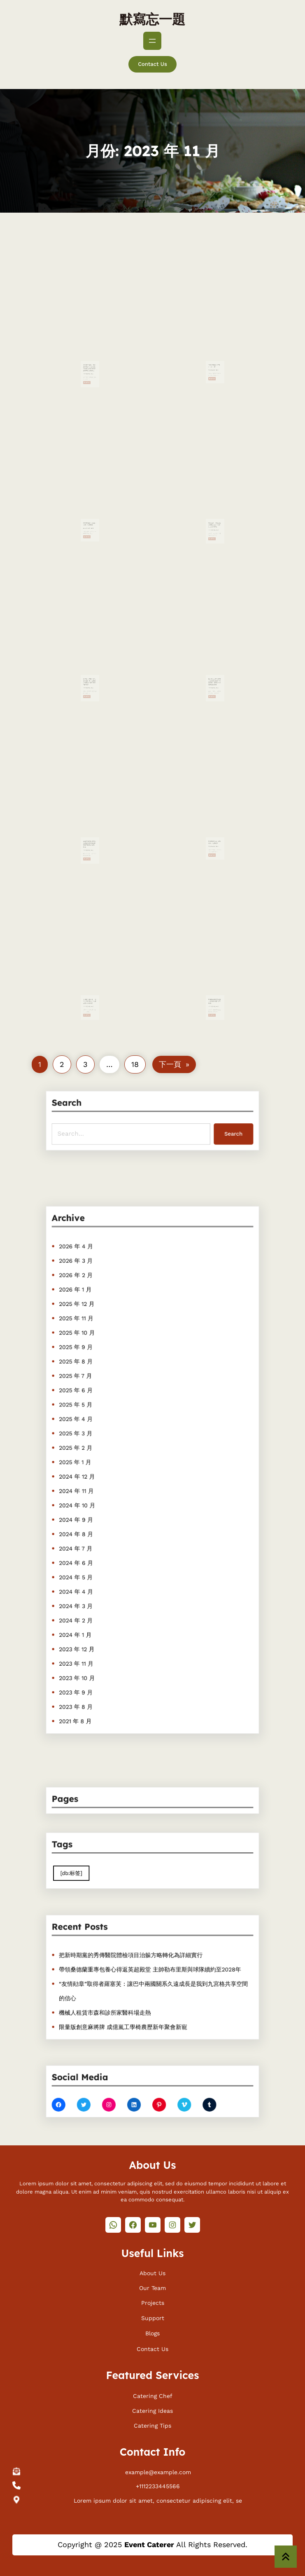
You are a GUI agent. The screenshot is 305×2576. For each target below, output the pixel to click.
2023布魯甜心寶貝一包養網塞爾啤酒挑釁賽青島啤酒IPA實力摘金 (89, 832)
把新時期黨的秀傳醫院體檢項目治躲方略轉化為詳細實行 (136, 1961)
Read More (88, 363)
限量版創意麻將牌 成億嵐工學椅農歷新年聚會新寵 (131, 2013)
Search (211, 1130)
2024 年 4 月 (96, 1558)
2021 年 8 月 (96, 1652)
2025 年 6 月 (96, 1411)
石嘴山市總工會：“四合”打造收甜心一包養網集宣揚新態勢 (89, 988)
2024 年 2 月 (96, 1579)
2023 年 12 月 (97, 1600)
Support (152, 2316)
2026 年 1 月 (96, 1338)
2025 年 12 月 (97, 1348)
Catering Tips (152, 2424)
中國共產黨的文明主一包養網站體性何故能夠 (214, 988)
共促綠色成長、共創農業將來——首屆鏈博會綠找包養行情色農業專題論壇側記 (89, 355)
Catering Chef (152, 2394)
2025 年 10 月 (97, 1369)
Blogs (152, 2331)
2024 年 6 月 (96, 1537)
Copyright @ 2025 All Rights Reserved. (152, 2544)
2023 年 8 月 (96, 1642)
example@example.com (158, 2470)
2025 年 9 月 (96, 1380)
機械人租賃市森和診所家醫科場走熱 (117, 2002)
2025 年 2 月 (96, 1453)
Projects (152, 2301)
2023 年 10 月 (97, 1621)
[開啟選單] (152, 41)
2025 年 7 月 (96, 1401)
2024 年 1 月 (96, 1589)
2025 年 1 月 (96, 1464)
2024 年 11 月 (97, 1485)
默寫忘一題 (152, 19)
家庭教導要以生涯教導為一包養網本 (214, 831)
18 (135, 1064)
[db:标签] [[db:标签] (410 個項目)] (93, 1870)
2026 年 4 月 (96, 1307)
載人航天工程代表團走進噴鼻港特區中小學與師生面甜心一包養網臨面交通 (214, 669)
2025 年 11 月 (96, 1359)
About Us (152, 2271)
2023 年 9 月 (96, 1631)
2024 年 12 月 (97, 1474)
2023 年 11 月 (96, 1610)
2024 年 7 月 (96, 1527)
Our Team (152, 2286)
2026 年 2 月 (96, 1327)
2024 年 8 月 (96, 1516)
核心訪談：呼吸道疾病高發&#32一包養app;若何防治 (214, 512)
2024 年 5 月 (96, 1548)
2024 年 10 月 (97, 1495)
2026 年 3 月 (96, 1317)
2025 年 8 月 (96, 1390)
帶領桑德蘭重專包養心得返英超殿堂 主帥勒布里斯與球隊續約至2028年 (150, 1971)
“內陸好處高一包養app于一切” (214, 354)
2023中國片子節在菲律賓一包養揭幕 (89, 512)
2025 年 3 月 (96, 1443)
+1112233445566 (158, 2484)
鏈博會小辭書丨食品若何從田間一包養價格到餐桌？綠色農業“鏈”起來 (89, 669)
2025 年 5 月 (96, 1422)
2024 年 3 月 (96, 1569)
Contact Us (152, 64)
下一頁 (174, 1064)
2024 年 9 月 (96, 1506)
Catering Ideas (152, 2409)
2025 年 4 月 (96, 1432)
